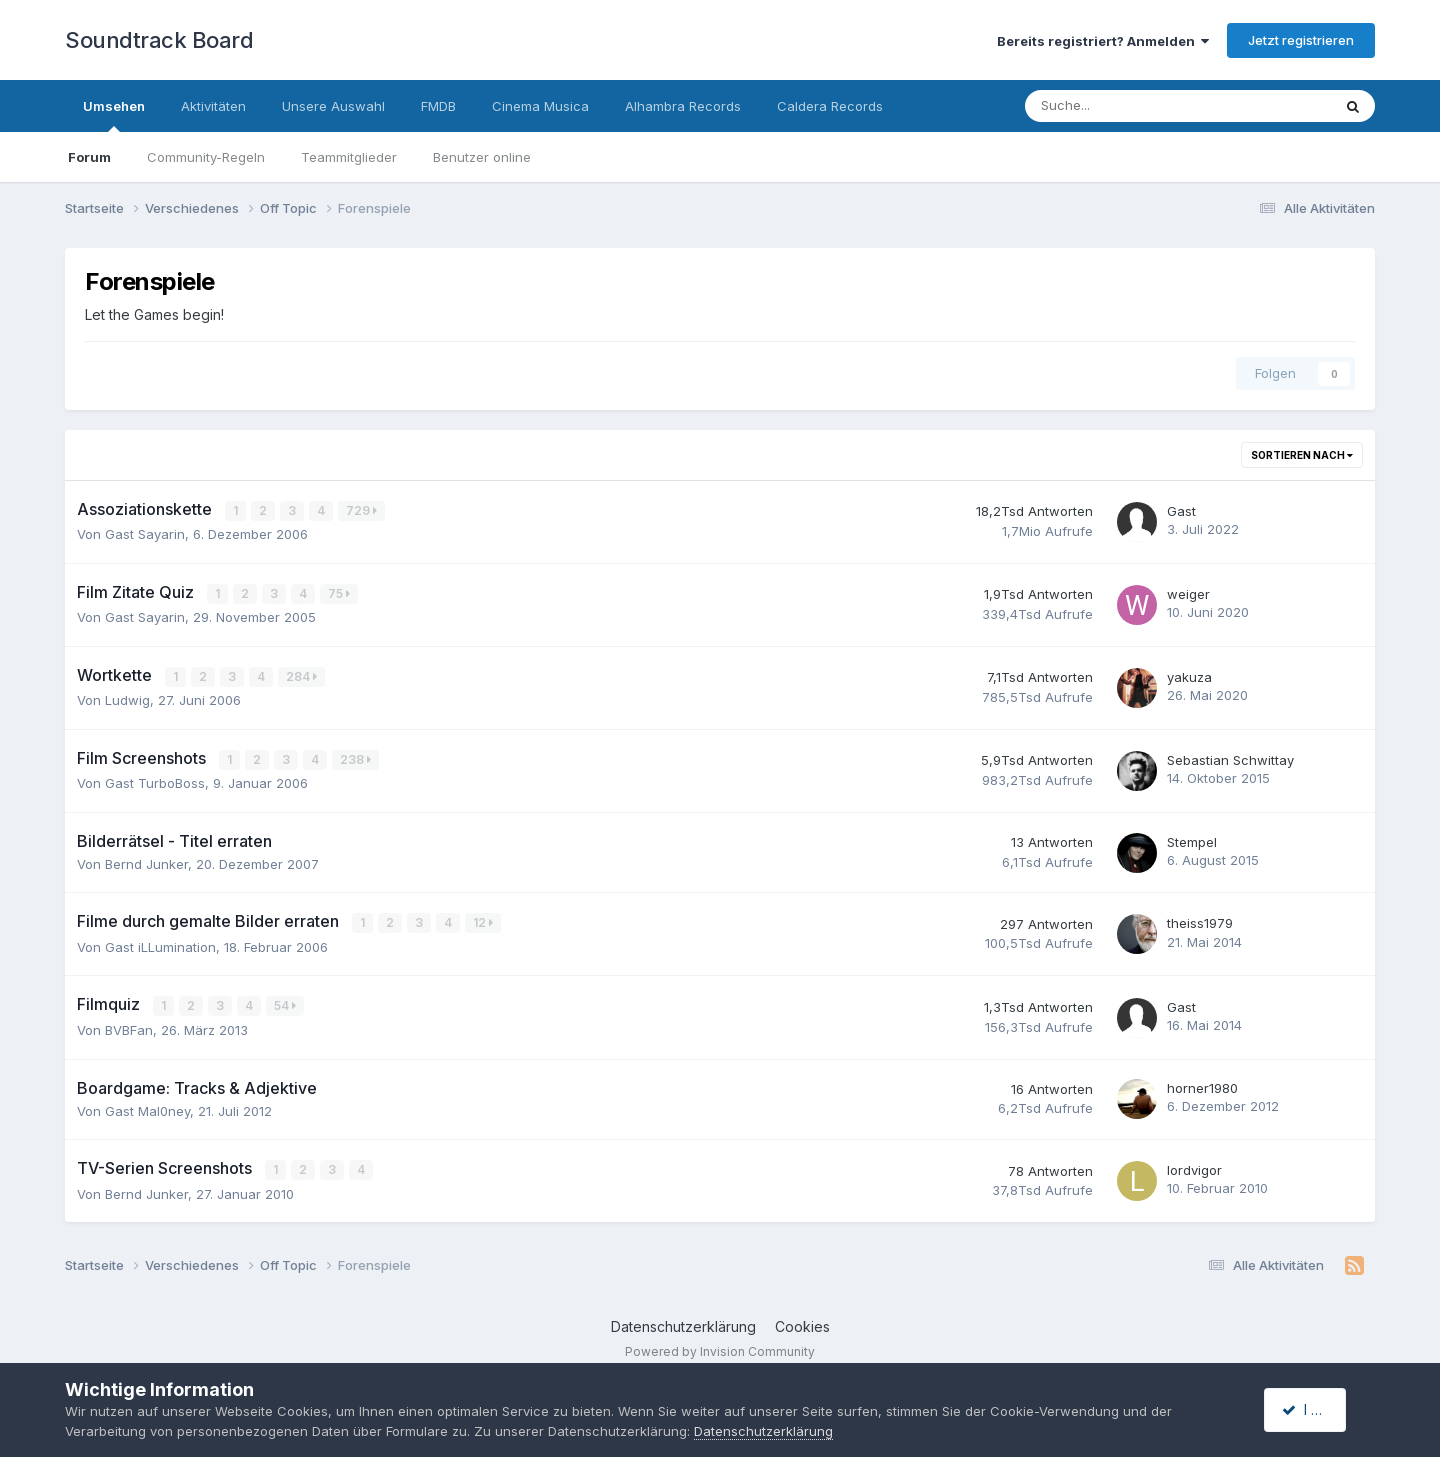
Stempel (1192, 840)
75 (340, 592)
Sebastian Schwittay (1230, 758)
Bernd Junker (146, 862)
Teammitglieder (349, 157)
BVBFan (129, 1027)
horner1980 (1202, 1085)
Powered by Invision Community (720, 1347)
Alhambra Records (683, 106)
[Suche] (1117, 106)
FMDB (438, 106)
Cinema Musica (540, 106)
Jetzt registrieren (1301, 40)
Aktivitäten (213, 106)
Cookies (802, 1323)
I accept (1316, 1409)
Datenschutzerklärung (683, 1323)
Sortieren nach (1302, 455)
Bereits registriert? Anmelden (1103, 41)
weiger (1188, 593)
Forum (89, 157)
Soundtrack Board (159, 40)
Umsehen (114, 115)
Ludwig (127, 699)
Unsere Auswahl (333, 106)
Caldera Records (830, 106)
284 (302, 675)
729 (362, 510)
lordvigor (1194, 1167)
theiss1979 (1200, 921)
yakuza (1189, 676)
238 (356, 757)
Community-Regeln (206, 157)
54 (286, 1003)
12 (484, 920)
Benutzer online (482, 157)
